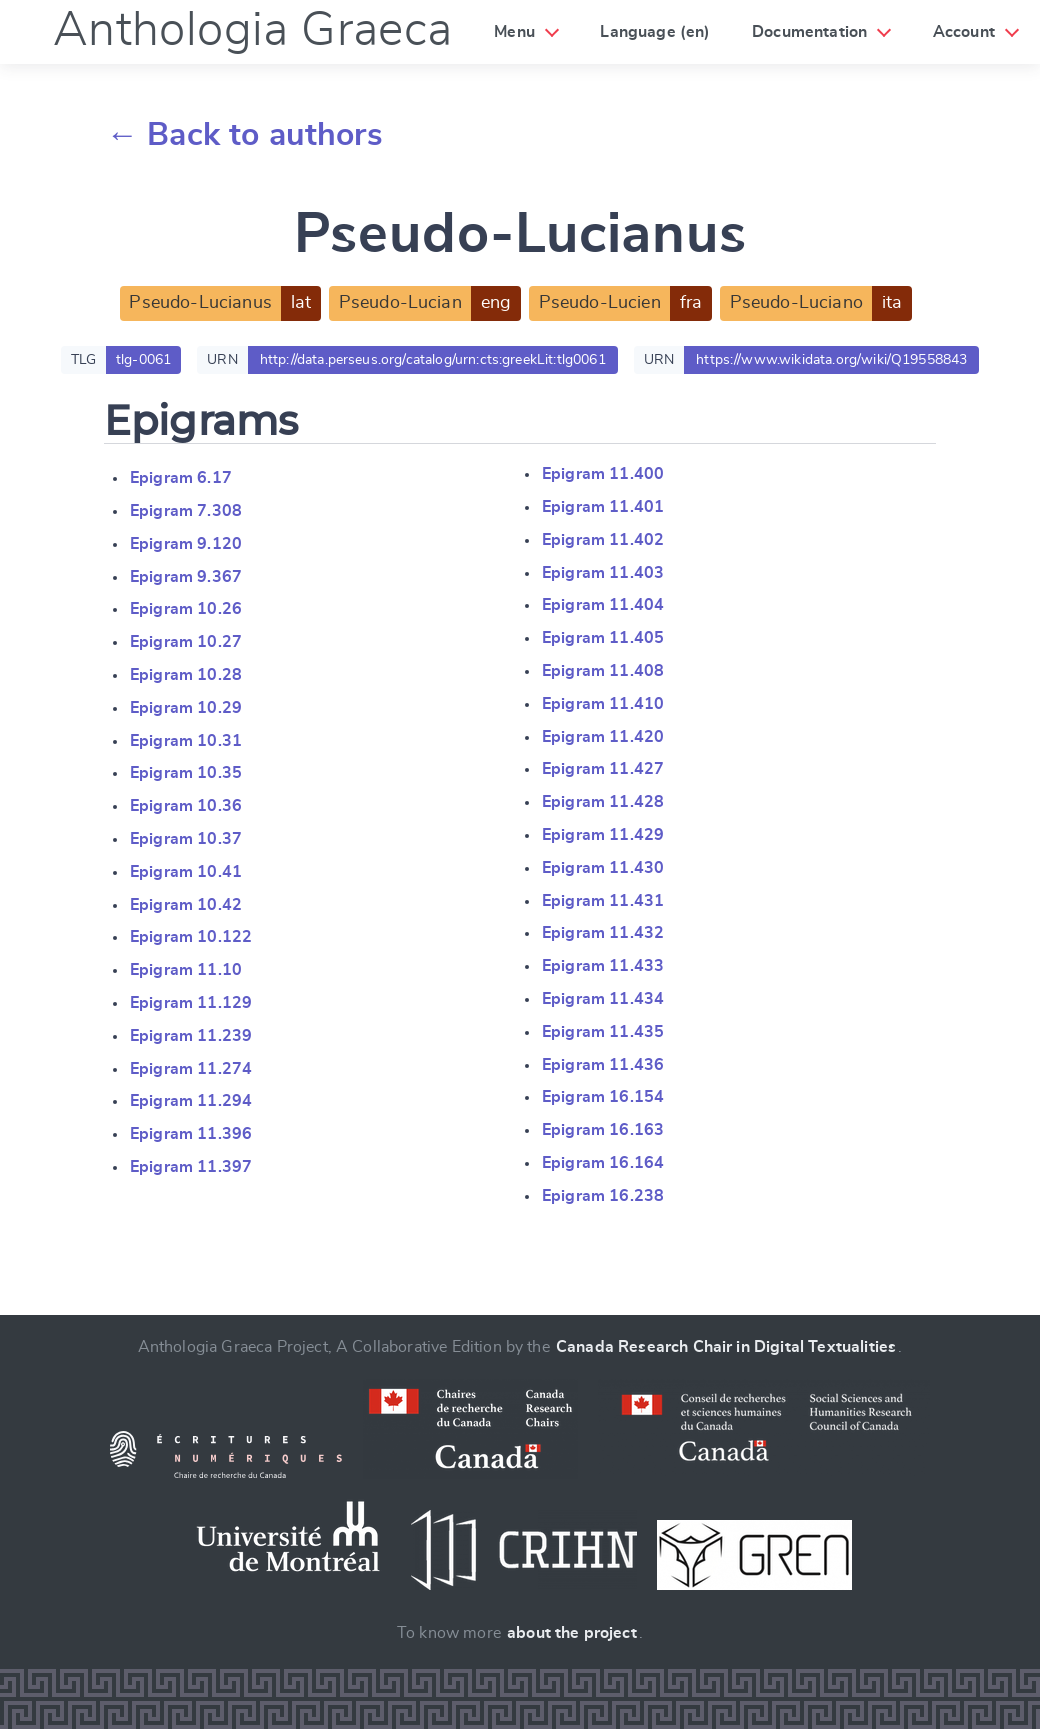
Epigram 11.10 (186, 970)
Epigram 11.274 (191, 1069)
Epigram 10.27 (186, 642)
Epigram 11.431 (603, 901)
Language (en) (655, 32)
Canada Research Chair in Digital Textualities (726, 1347)
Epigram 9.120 (186, 544)
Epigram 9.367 (186, 577)
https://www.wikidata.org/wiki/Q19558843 (831, 360)
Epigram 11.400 (603, 474)
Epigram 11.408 (603, 671)
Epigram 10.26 (186, 609)
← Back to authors (244, 135)
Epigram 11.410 (603, 704)
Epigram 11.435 (603, 1032)
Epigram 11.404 (603, 605)
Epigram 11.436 (603, 1065)
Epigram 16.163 (603, 1130)
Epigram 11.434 (603, 999)
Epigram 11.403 (603, 573)
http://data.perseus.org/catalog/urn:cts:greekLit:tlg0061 (433, 360)
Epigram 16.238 (603, 1196)
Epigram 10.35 (186, 773)
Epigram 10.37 (186, 839)
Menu (514, 32)
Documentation (809, 32)
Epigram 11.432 (603, 933)
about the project (572, 1633)
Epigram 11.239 (191, 1036)
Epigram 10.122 (191, 937)
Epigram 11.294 (191, 1101)
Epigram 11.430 (603, 868)
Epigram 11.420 (603, 737)
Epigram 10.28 (186, 675)
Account (964, 32)
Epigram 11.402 (603, 540)
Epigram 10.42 (186, 905)
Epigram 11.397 (191, 1167)
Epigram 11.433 (603, 966)
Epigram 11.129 (191, 1003)
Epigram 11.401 (603, 507)
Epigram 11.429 (603, 835)
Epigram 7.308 (186, 511)
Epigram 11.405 (603, 638)
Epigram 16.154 (603, 1097)
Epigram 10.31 (186, 741)
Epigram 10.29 (186, 708)
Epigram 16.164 (603, 1163)
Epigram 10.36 (186, 806)
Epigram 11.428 (603, 802)
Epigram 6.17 (181, 478)
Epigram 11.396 (191, 1134)
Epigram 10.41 (186, 872)
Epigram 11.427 (603, 769)
